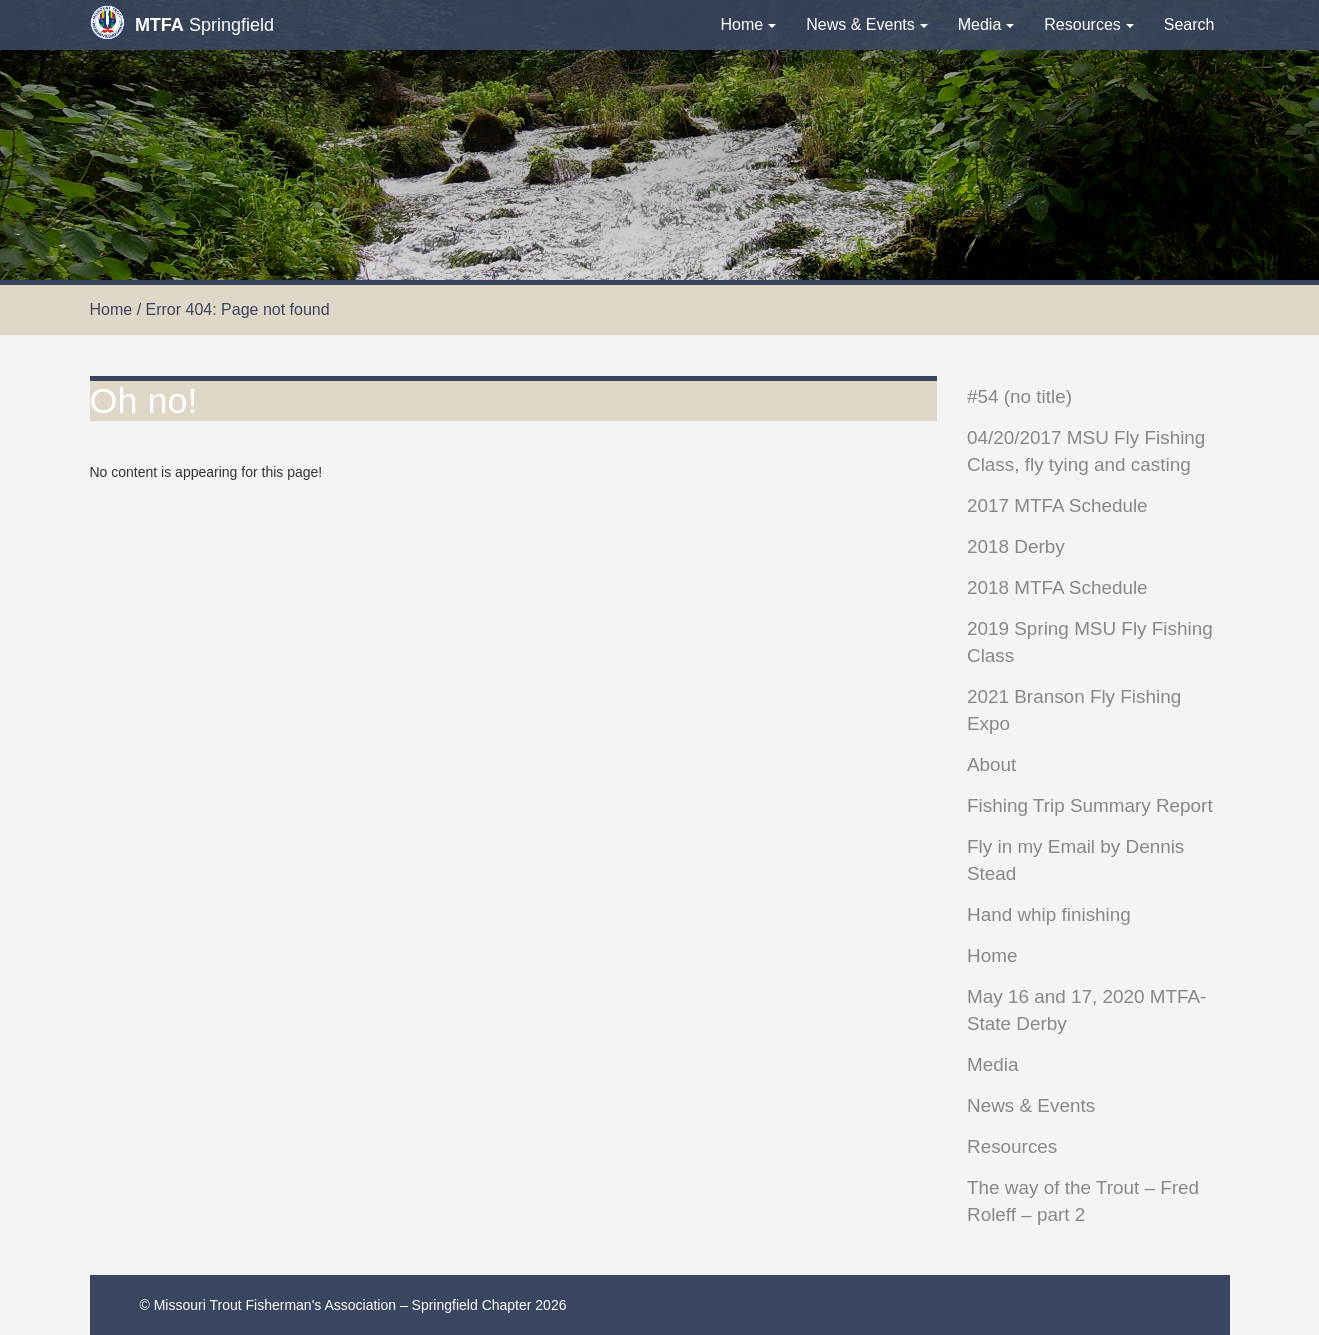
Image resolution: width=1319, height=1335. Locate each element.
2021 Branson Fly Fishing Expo (1074, 710)
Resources (1088, 24)
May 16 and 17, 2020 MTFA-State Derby (1086, 1010)
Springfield (182, 22)
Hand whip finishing (1049, 914)
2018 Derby (1016, 546)
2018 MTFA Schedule (1057, 587)
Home (749, 24)
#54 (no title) (1019, 396)
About (991, 764)
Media (986, 24)
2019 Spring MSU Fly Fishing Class (1090, 642)
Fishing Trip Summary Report (1090, 805)
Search (1189, 24)
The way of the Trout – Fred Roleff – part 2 (1083, 1201)
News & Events (866, 24)
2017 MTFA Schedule (1057, 505)
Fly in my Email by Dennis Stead (1075, 860)
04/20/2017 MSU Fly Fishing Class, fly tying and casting (1086, 451)
